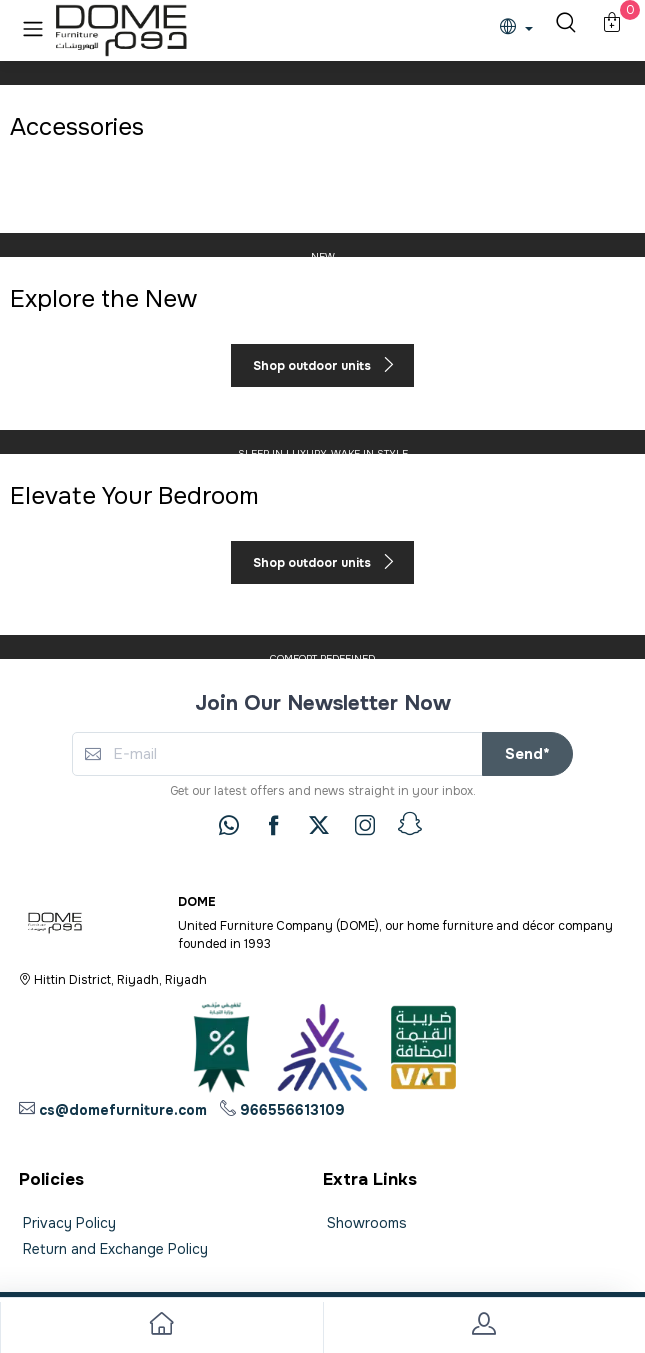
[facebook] (274, 825)
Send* (527, 754)
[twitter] (319, 825)
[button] (33, 28)
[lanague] (521, 28)
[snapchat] (410, 824)
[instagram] (365, 825)
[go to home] (161, 1327)
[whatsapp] (229, 825)
